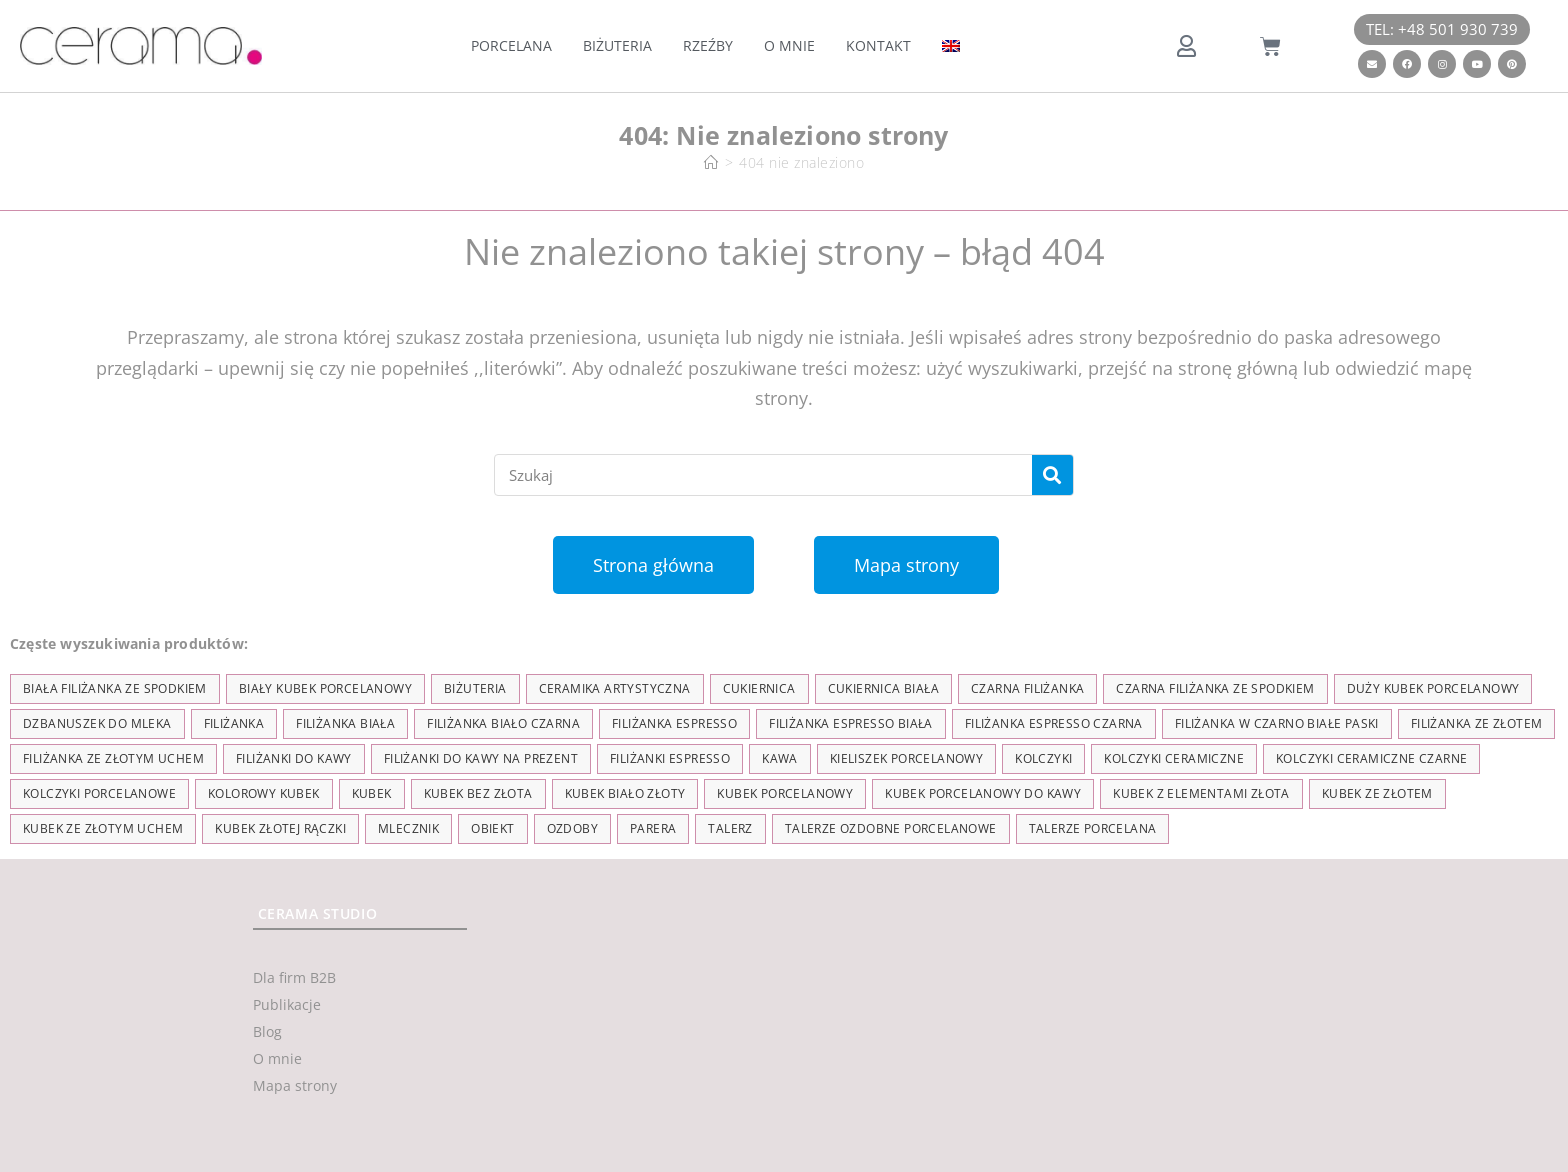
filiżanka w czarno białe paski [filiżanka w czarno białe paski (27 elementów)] (1277, 723)
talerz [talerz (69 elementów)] (730, 828)
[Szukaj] (1052, 475)
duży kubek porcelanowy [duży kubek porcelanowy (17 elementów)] (1433, 688)
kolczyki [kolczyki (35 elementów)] (1043, 758)
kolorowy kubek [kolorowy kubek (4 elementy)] (264, 793)
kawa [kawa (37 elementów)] (780, 758)
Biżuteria (617, 45)
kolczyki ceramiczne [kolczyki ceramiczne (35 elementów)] (1174, 758)
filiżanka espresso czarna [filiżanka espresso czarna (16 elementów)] (1054, 723)
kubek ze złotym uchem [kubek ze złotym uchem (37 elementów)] (103, 828)
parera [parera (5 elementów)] (653, 828)
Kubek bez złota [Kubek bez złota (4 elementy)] (478, 793)
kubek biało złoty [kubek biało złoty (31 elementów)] (625, 793)
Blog (267, 1031)
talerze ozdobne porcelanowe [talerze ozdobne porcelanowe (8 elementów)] (891, 828)
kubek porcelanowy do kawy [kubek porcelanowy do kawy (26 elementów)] (983, 793)
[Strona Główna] (711, 162)
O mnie (789, 45)
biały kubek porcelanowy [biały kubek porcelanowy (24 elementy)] (325, 688)
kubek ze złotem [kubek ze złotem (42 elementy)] (1377, 793)
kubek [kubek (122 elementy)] (372, 793)
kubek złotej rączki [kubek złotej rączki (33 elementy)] (280, 828)
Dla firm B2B (294, 977)
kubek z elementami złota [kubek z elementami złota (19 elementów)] (1201, 793)
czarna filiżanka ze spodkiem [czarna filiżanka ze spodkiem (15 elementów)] (1215, 688)
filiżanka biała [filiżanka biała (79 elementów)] (345, 723)
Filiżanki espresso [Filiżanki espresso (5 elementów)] (670, 758)
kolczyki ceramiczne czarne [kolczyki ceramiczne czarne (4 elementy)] (1371, 758)
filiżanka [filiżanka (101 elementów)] (234, 723)
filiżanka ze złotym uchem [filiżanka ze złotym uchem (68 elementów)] (113, 758)
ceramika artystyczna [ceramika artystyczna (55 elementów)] (615, 688)
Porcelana (511, 45)
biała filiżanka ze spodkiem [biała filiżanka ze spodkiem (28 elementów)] (115, 688)
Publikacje (287, 1004)
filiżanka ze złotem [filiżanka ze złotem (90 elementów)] (1477, 723)
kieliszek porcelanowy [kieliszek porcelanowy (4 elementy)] (906, 758)
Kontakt (878, 45)
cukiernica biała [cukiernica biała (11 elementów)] (883, 688)
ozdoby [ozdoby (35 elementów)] (572, 828)
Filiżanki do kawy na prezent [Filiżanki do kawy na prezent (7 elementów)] (481, 758)
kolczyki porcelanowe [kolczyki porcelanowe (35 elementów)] (99, 793)
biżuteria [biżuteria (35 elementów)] (475, 688)
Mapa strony (295, 1085)
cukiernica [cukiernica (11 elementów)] (759, 688)
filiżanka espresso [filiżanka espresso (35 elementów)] (674, 723)
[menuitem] (951, 46)
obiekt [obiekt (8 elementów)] (492, 828)
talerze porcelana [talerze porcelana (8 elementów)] (1093, 828)
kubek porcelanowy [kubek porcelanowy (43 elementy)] (785, 793)
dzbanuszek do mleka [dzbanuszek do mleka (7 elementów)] (97, 723)
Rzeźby (708, 45)
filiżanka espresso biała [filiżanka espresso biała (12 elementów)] (851, 723)
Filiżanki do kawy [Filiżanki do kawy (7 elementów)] (294, 758)
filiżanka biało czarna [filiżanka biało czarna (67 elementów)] (503, 723)
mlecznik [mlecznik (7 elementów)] (408, 828)
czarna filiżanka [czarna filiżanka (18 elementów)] (1027, 688)
